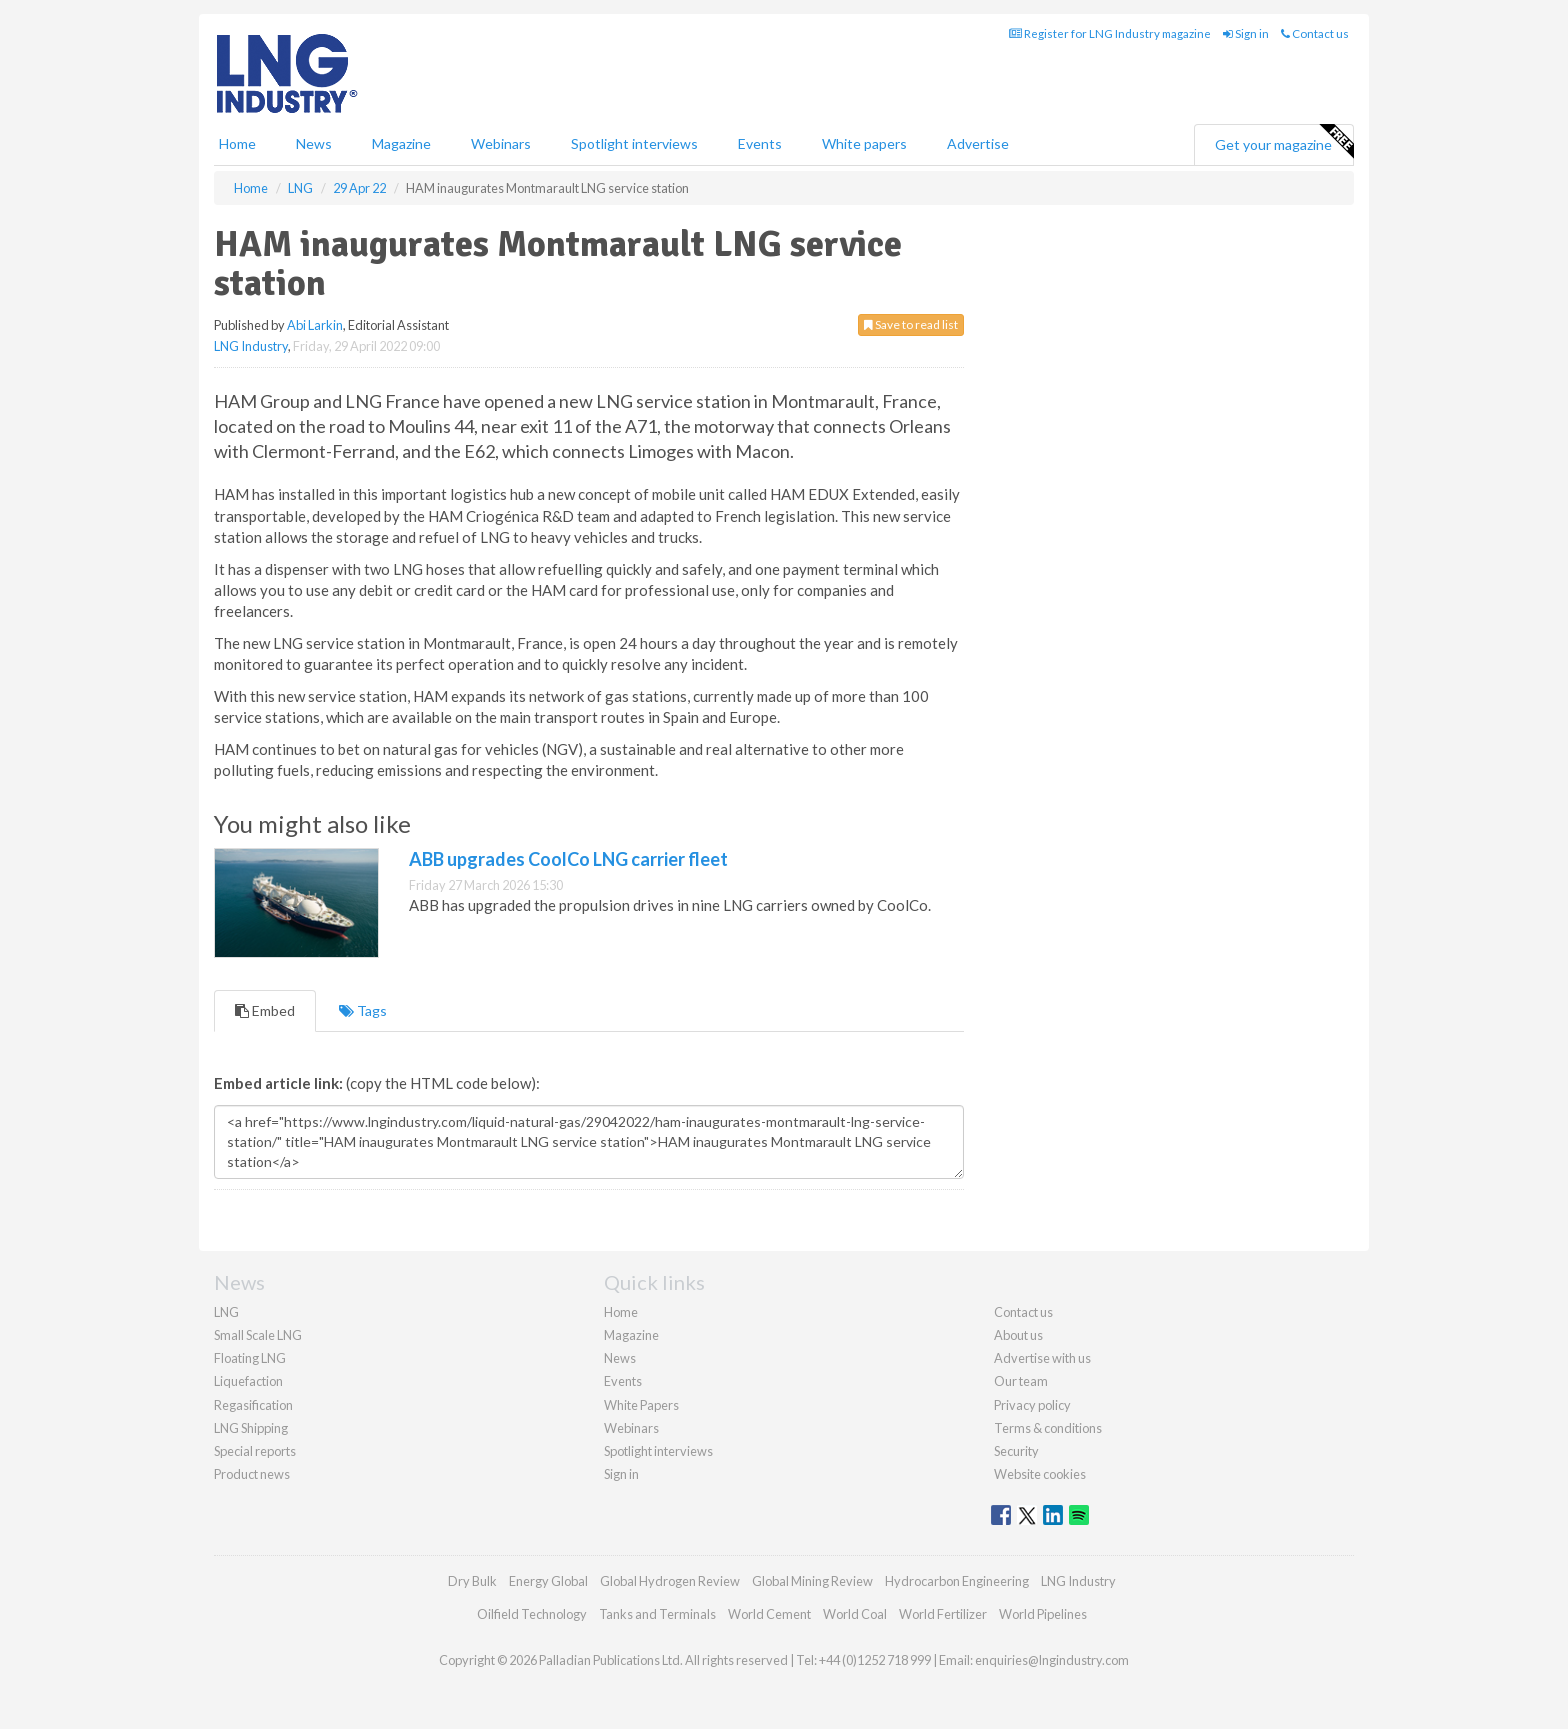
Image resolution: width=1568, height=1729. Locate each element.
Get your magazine (1284, 142)
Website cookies (1040, 1474)
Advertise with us (1042, 1358)
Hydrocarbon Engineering (957, 1581)
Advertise (978, 143)
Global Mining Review (812, 1581)
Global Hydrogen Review (670, 1581)
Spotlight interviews (634, 143)
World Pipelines (1043, 1614)
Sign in (1246, 33)
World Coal (855, 1614)
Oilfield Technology (532, 1614)
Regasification (253, 1405)
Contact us (1315, 33)
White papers (864, 143)
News (620, 1358)
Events (760, 143)
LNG (226, 1312)
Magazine (401, 143)
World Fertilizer (943, 1614)
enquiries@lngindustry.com (1052, 1660)
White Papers (641, 1405)
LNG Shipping (251, 1428)
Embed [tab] (265, 1010)
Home (237, 143)
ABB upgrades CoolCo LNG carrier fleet (568, 859)
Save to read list (911, 324)
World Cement (769, 1614)
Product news (252, 1474)
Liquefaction (248, 1381)
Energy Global (548, 1581)
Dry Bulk (472, 1581)
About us (1018, 1335)
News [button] (314, 143)
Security (1016, 1451)
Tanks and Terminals (657, 1614)
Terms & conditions (1048, 1428)
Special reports (255, 1451)
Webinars (501, 143)
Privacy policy (1032, 1405)
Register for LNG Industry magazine (1110, 33)
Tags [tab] (363, 1010)
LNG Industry (251, 346)
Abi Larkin (315, 325)
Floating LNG (250, 1358)
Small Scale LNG (258, 1335)
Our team (1021, 1381)
